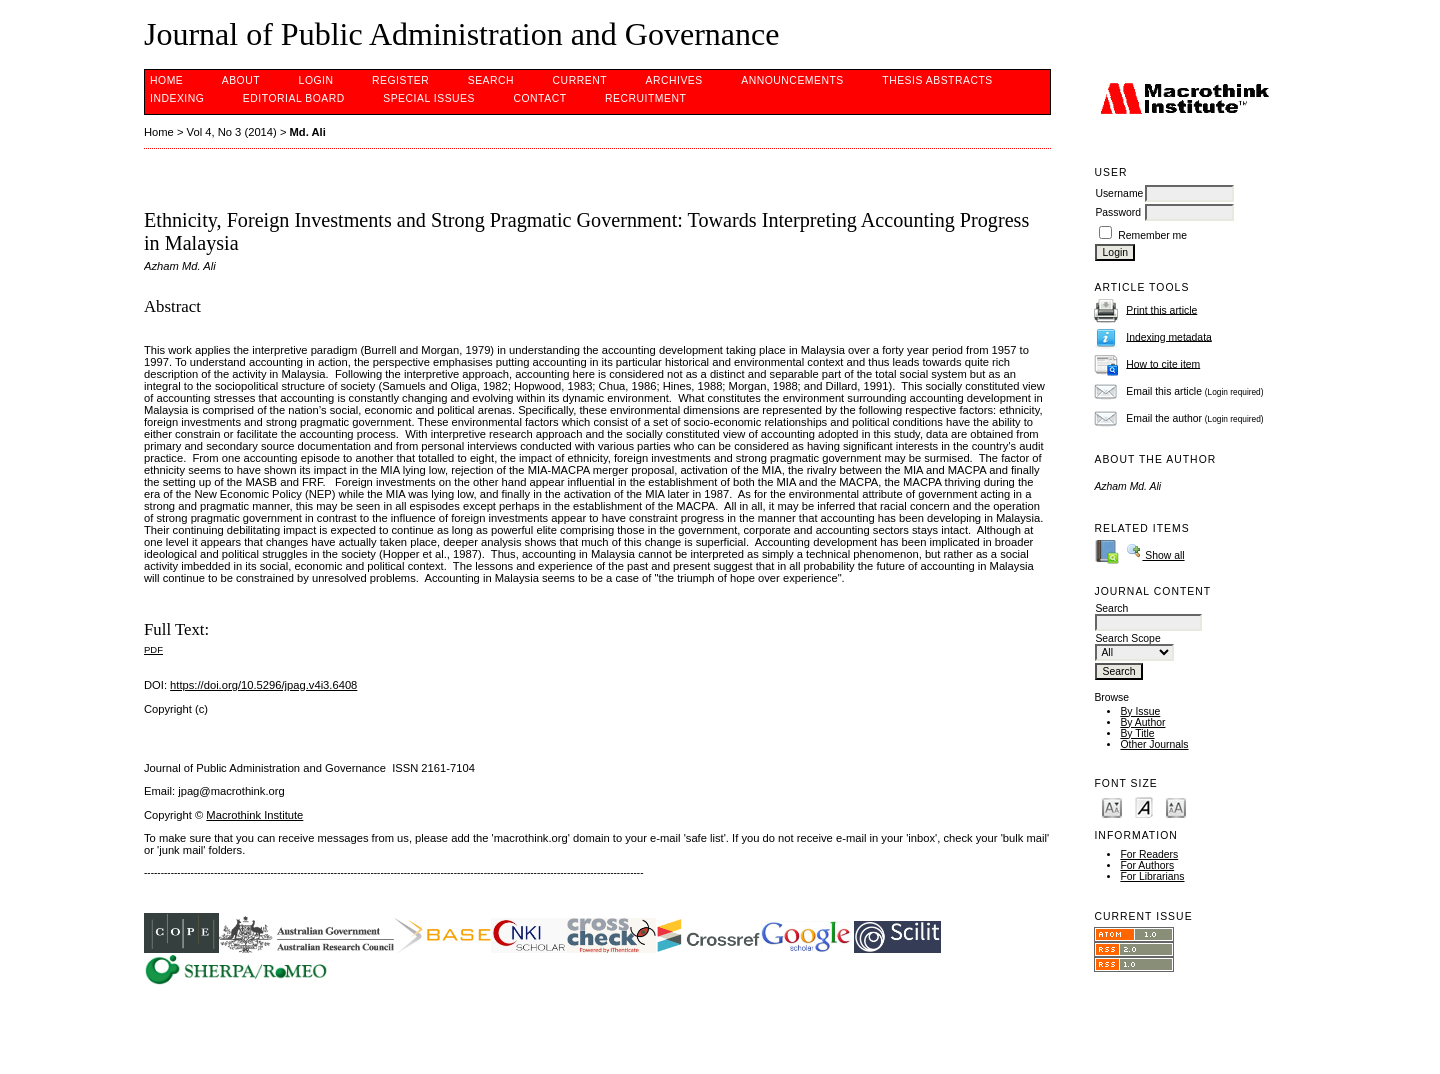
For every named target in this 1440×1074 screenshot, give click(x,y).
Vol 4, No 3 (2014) (232, 132)
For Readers (1149, 854)
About (241, 80)
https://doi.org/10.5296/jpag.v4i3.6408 (263, 685)
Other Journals (1154, 744)
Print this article (1161, 309)
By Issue (1140, 711)
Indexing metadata (1169, 336)
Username (1119, 193)
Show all (1155, 555)
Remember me (1152, 235)
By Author (1142, 722)
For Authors (1147, 865)
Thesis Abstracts (937, 80)
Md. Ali (308, 132)
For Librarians (1152, 876)
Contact (539, 98)
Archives (673, 80)
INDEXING (177, 98)
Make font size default (1144, 806)
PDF (153, 649)
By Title (1137, 733)
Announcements (792, 80)
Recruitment (645, 98)
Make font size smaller (1112, 806)
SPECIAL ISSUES (429, 98)
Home (166, 80)
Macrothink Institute (254, 815)
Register (400, 80)
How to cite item (1163, 363)
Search (491, 80)
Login (316, 80)
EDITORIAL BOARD (294, 98)
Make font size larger (1176, 806)
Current (580, 80)
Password (1118, 212)
